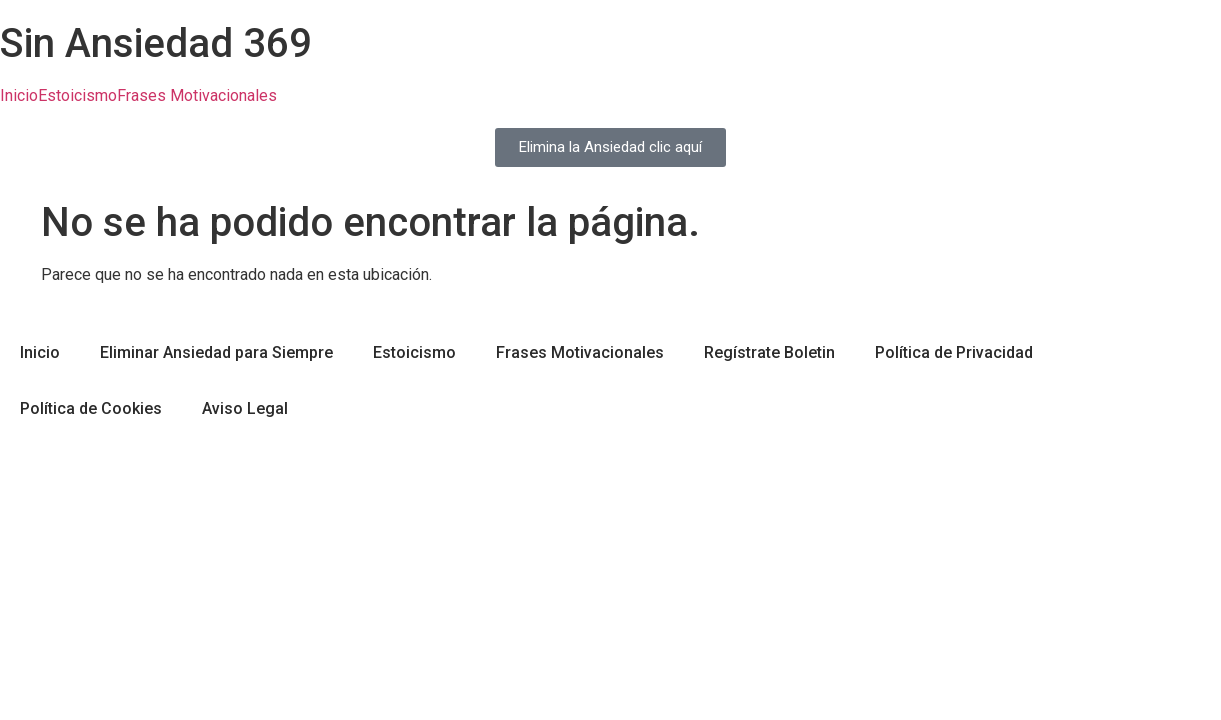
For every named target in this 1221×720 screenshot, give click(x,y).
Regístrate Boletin (769, 352)
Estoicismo (77, 96)
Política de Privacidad (954, 352)
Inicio (19, 96)
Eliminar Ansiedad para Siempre (216, 352)
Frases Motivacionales (197, 96)
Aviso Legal (245, 408)
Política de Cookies (91, 408)
